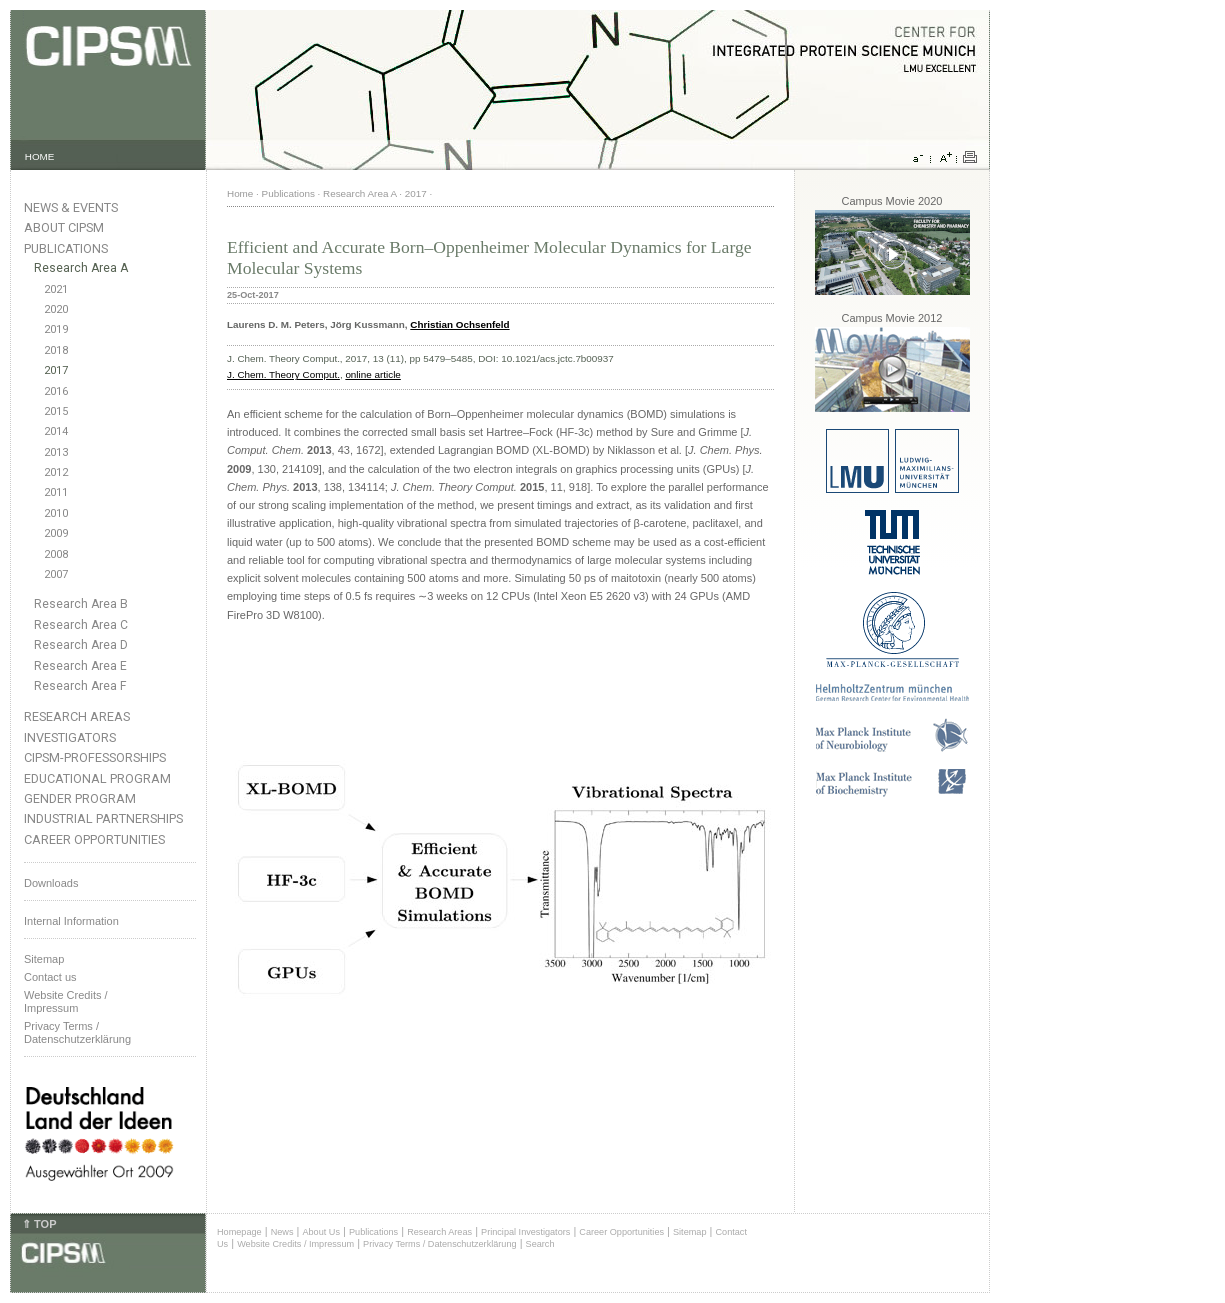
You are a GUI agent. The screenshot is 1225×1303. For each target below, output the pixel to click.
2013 (56, 452)
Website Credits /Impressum (66, 1001)
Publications (66, 248)
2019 (56, 329)
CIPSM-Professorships (95, 757)
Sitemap (44, 959)
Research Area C (81, 625)
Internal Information (71, 921)
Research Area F (80, 686)
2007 (56, 574)
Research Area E (80, 666)
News (282, 1232)
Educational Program (97, 778)
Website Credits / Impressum (295, 1244)
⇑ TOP (39, 1224)
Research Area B (81, 604)
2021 (56, 289)
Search (540, 1244)
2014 (56, 431)
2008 (56, 554)
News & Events (71, 207)
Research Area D (81, 645)
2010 (56, 513)
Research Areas (77, 716)
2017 (56, 370)
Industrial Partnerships (103, 818)
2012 (56, 472)
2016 (56, 391)
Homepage (239, 1232)
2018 (56, 350)
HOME (40, 156)
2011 (56, 492)
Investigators (70, 737)
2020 (56, 309)
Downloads (51, 883)
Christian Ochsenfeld (459, 324)
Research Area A (81, 268)
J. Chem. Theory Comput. (283, 374)
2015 (56, 411)
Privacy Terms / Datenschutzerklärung (77, 1032)
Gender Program (80, 798)
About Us (321, 1232)
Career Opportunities (94, 839)
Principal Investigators (525, 1232)
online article (372, 374)
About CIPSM (64, 227)
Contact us (50, 977)
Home (240, 193)
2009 (56, 533)
